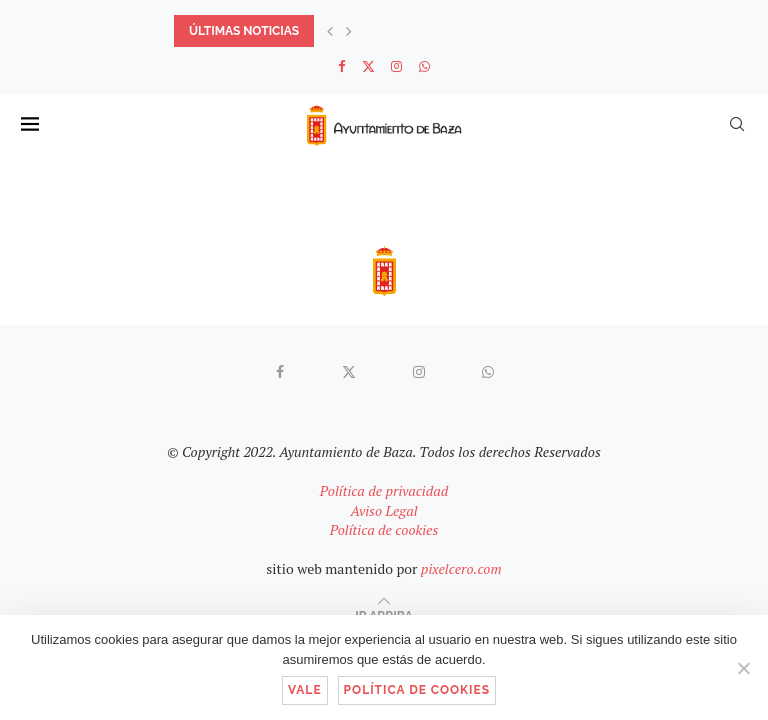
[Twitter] (368, 66)
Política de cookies (384, 529)
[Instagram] (396, 66)
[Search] (737, 124)
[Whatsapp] (424, 66)
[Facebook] (341, 66)
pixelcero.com (461, 568)
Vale (305, 690)
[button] (330, 31)
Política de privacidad (384, 490)
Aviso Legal (383, 510)
